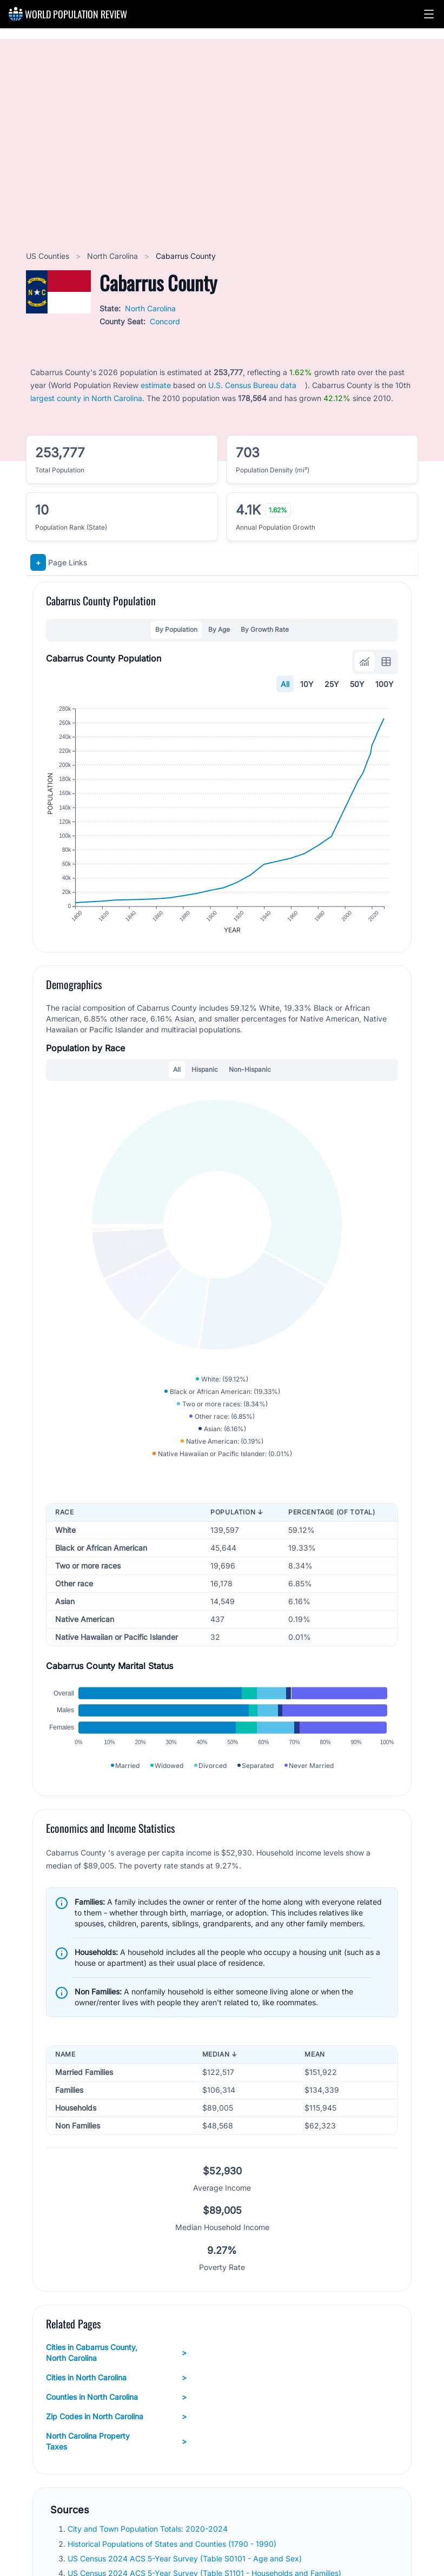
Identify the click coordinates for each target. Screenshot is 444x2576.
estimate (156, 385)
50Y (357, 684)
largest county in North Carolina (86, 398)
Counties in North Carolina (116, 2397)
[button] (429, 14)
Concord (165, 321)
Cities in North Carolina (116, 2377)
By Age (219, 629)
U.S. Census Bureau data (252, 385)
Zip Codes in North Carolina (116, 2416)
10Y (307, 684)
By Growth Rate (265, 629)
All (285, 684)
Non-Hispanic (250, 1069)
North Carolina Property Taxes (116, 2441)
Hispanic (204, 1069)
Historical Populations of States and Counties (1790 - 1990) (173, 2543)
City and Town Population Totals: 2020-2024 (149, 2528)
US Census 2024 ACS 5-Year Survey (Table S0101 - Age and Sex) (186, 2558)
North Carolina (113, 256)
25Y (331, 684)
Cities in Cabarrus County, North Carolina (116, 2353)
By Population (176, 629)
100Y (384, 684)
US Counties (48, 256)
